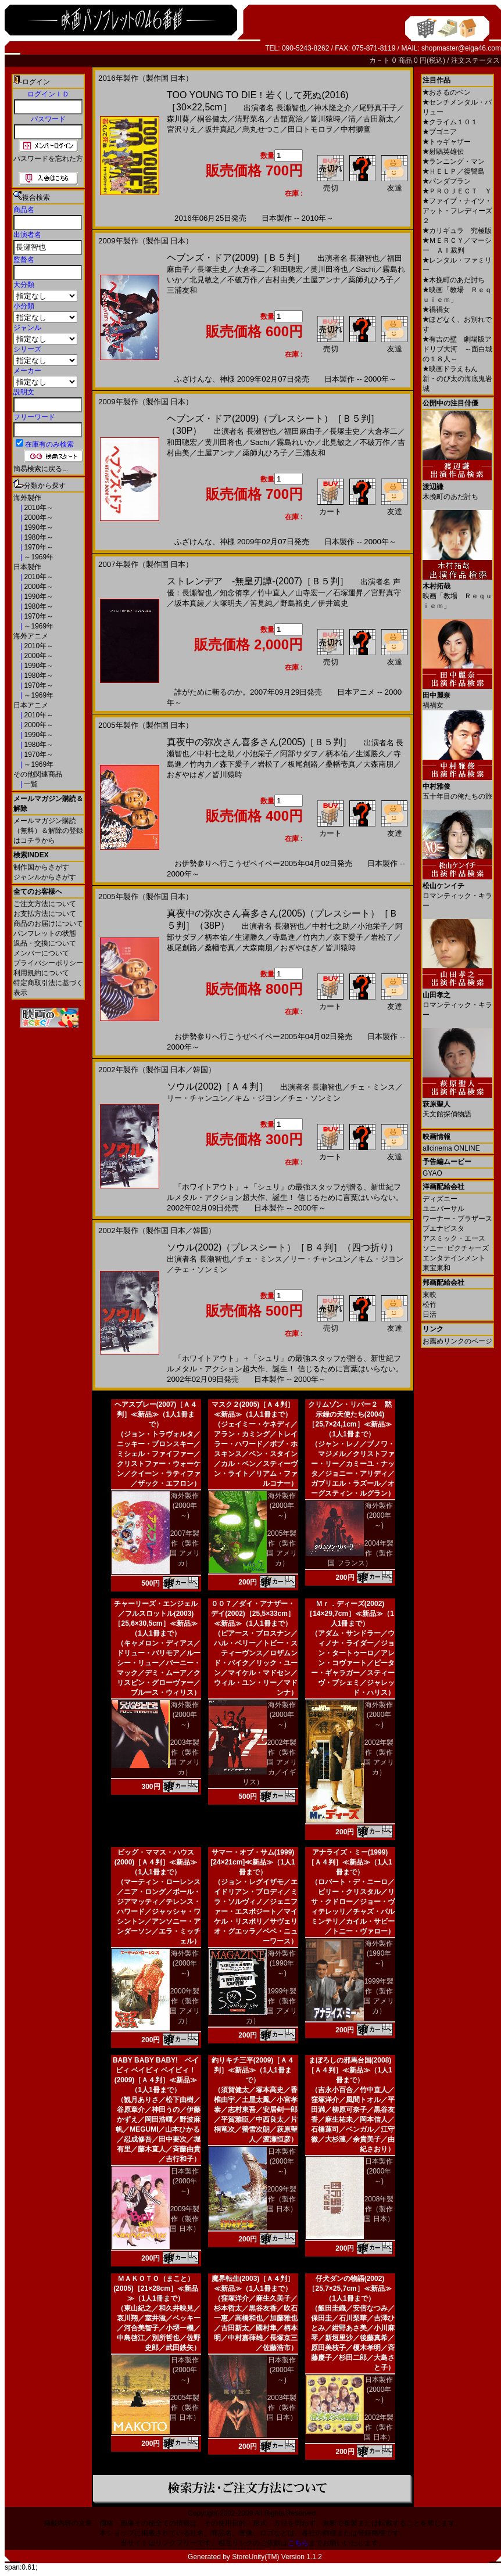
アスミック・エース (454, 1238)
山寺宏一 (310, 592)
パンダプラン (447, 181)
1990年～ (37, 527)
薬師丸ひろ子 (370, 279)
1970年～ (37, 547)
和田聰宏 (288, 269)
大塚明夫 (227, 603)
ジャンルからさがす (44, 877)
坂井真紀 (220, 129)
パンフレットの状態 (44, 933)
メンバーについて (41, 953)
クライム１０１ (450, 122)
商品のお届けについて (48, 923)
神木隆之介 (333, 107)
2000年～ (37, 517)
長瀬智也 (291, 107)
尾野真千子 (378, 107)
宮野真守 (386, 592)
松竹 (429, 1304)
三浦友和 (182, 290)
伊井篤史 (333, 603)
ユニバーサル (443, 1209)
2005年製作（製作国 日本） (184, 2407)
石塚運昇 (348, 592)
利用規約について (41, 973)
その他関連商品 (37, 774)
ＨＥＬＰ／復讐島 (454, 171)
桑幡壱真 (340, 764)
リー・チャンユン (197, 1098)
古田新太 (378, 118)
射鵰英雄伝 (443, 152)
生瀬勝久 (371, 753)
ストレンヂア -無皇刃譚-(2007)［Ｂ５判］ (258, 581)
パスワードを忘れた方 (48, 159)
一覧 (30, 784)
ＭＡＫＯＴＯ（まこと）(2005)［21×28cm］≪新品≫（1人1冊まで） (155, 2288)
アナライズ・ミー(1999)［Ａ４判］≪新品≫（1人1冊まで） (349, 1862)
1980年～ (37, 537)
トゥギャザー (447, 142)
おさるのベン (447, 92)
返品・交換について (44, 943)
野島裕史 (295, 603)
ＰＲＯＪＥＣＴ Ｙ (457, 191)
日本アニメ (30, 705)
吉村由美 (280, 279)
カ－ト (380, 60)
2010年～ (37, 508)
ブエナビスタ (443, 1228)
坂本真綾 (189, 603)
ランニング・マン (454, 161)
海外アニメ (30, 636)
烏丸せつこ (261, 129)
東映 (429, 1295)
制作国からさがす (41, 867)
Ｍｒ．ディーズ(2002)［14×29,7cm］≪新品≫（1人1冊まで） (350, 1613)
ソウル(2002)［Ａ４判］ (217, 1086)
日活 (429, 1314)
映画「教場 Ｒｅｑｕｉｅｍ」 (457, 591)
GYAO (432, 1173)
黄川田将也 (329, 269)
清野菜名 (250, 118)
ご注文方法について (44, 904)
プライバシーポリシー (48, 963)
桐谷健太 (212, 118)
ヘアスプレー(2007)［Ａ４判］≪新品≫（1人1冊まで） (156, 1414)
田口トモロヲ (310, 129)
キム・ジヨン (257, 1098)
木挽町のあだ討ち (454, 280)
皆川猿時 (325, 118)
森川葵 (178, 118)
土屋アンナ (322, 279)
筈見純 (261, 603)
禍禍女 (436, 310)
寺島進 (284, 937)
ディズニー (440, 1199)
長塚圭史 (212, 269)
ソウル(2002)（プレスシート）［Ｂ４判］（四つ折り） (282, 1247)
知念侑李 (235, 592)
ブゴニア (440, 132)
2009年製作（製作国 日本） (184, 2219)
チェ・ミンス (372, 1087)
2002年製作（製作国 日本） (378, 2427)
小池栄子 (257, 753)
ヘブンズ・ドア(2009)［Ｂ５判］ (236, 258)
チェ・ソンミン (314, 1098)
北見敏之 (204, 279)
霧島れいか (295, 442)
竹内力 (200, 764)
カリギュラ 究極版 (457, 231)
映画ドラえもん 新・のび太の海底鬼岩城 (457, 379)
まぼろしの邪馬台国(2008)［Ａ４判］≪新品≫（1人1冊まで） (349, 2070)
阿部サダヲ (299, 753)
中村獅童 (356, 129)
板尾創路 (303, 764)
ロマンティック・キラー (457, 891)
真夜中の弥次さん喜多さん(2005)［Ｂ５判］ (259, 742)
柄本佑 (336, 753)
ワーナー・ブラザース (457, 1219)
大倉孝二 (250, 269)
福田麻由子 (303, 431)
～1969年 (37, 557)
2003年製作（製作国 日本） (281, 2407)
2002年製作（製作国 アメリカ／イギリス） (269, 1762)
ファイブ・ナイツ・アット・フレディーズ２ (457, 211)
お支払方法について (44, 914)
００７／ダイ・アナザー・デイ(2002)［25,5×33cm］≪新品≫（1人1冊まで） (253, 1613)
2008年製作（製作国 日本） (378, 2209)
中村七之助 (216, 753)
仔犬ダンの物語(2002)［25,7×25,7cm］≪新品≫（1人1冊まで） (349, 2288)
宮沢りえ (182, 129)
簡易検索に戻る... (40, 469)
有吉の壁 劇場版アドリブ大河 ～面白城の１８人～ (457, 349)
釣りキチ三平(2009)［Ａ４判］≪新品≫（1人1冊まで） (253, 2070)
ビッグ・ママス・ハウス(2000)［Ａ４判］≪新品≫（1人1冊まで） (156, 1862)
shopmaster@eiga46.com (461, 48)
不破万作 (242, 279)
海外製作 (27, 498)
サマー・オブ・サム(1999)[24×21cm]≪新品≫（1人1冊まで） (252, 1862)
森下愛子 (235, 764)
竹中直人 (272, 592)
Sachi (365, 269)
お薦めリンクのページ (457, 1341)
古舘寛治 (288, 118)
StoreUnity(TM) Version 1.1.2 (277, 2557)
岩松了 (268, 764)
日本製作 (27, 567)
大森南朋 (378, 764)
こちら (298, 2543)
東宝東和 (436, 1268)
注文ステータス (475, 60)
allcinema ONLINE (451, 1148)
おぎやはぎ (186, 774)
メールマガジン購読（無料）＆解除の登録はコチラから (48, 831)
